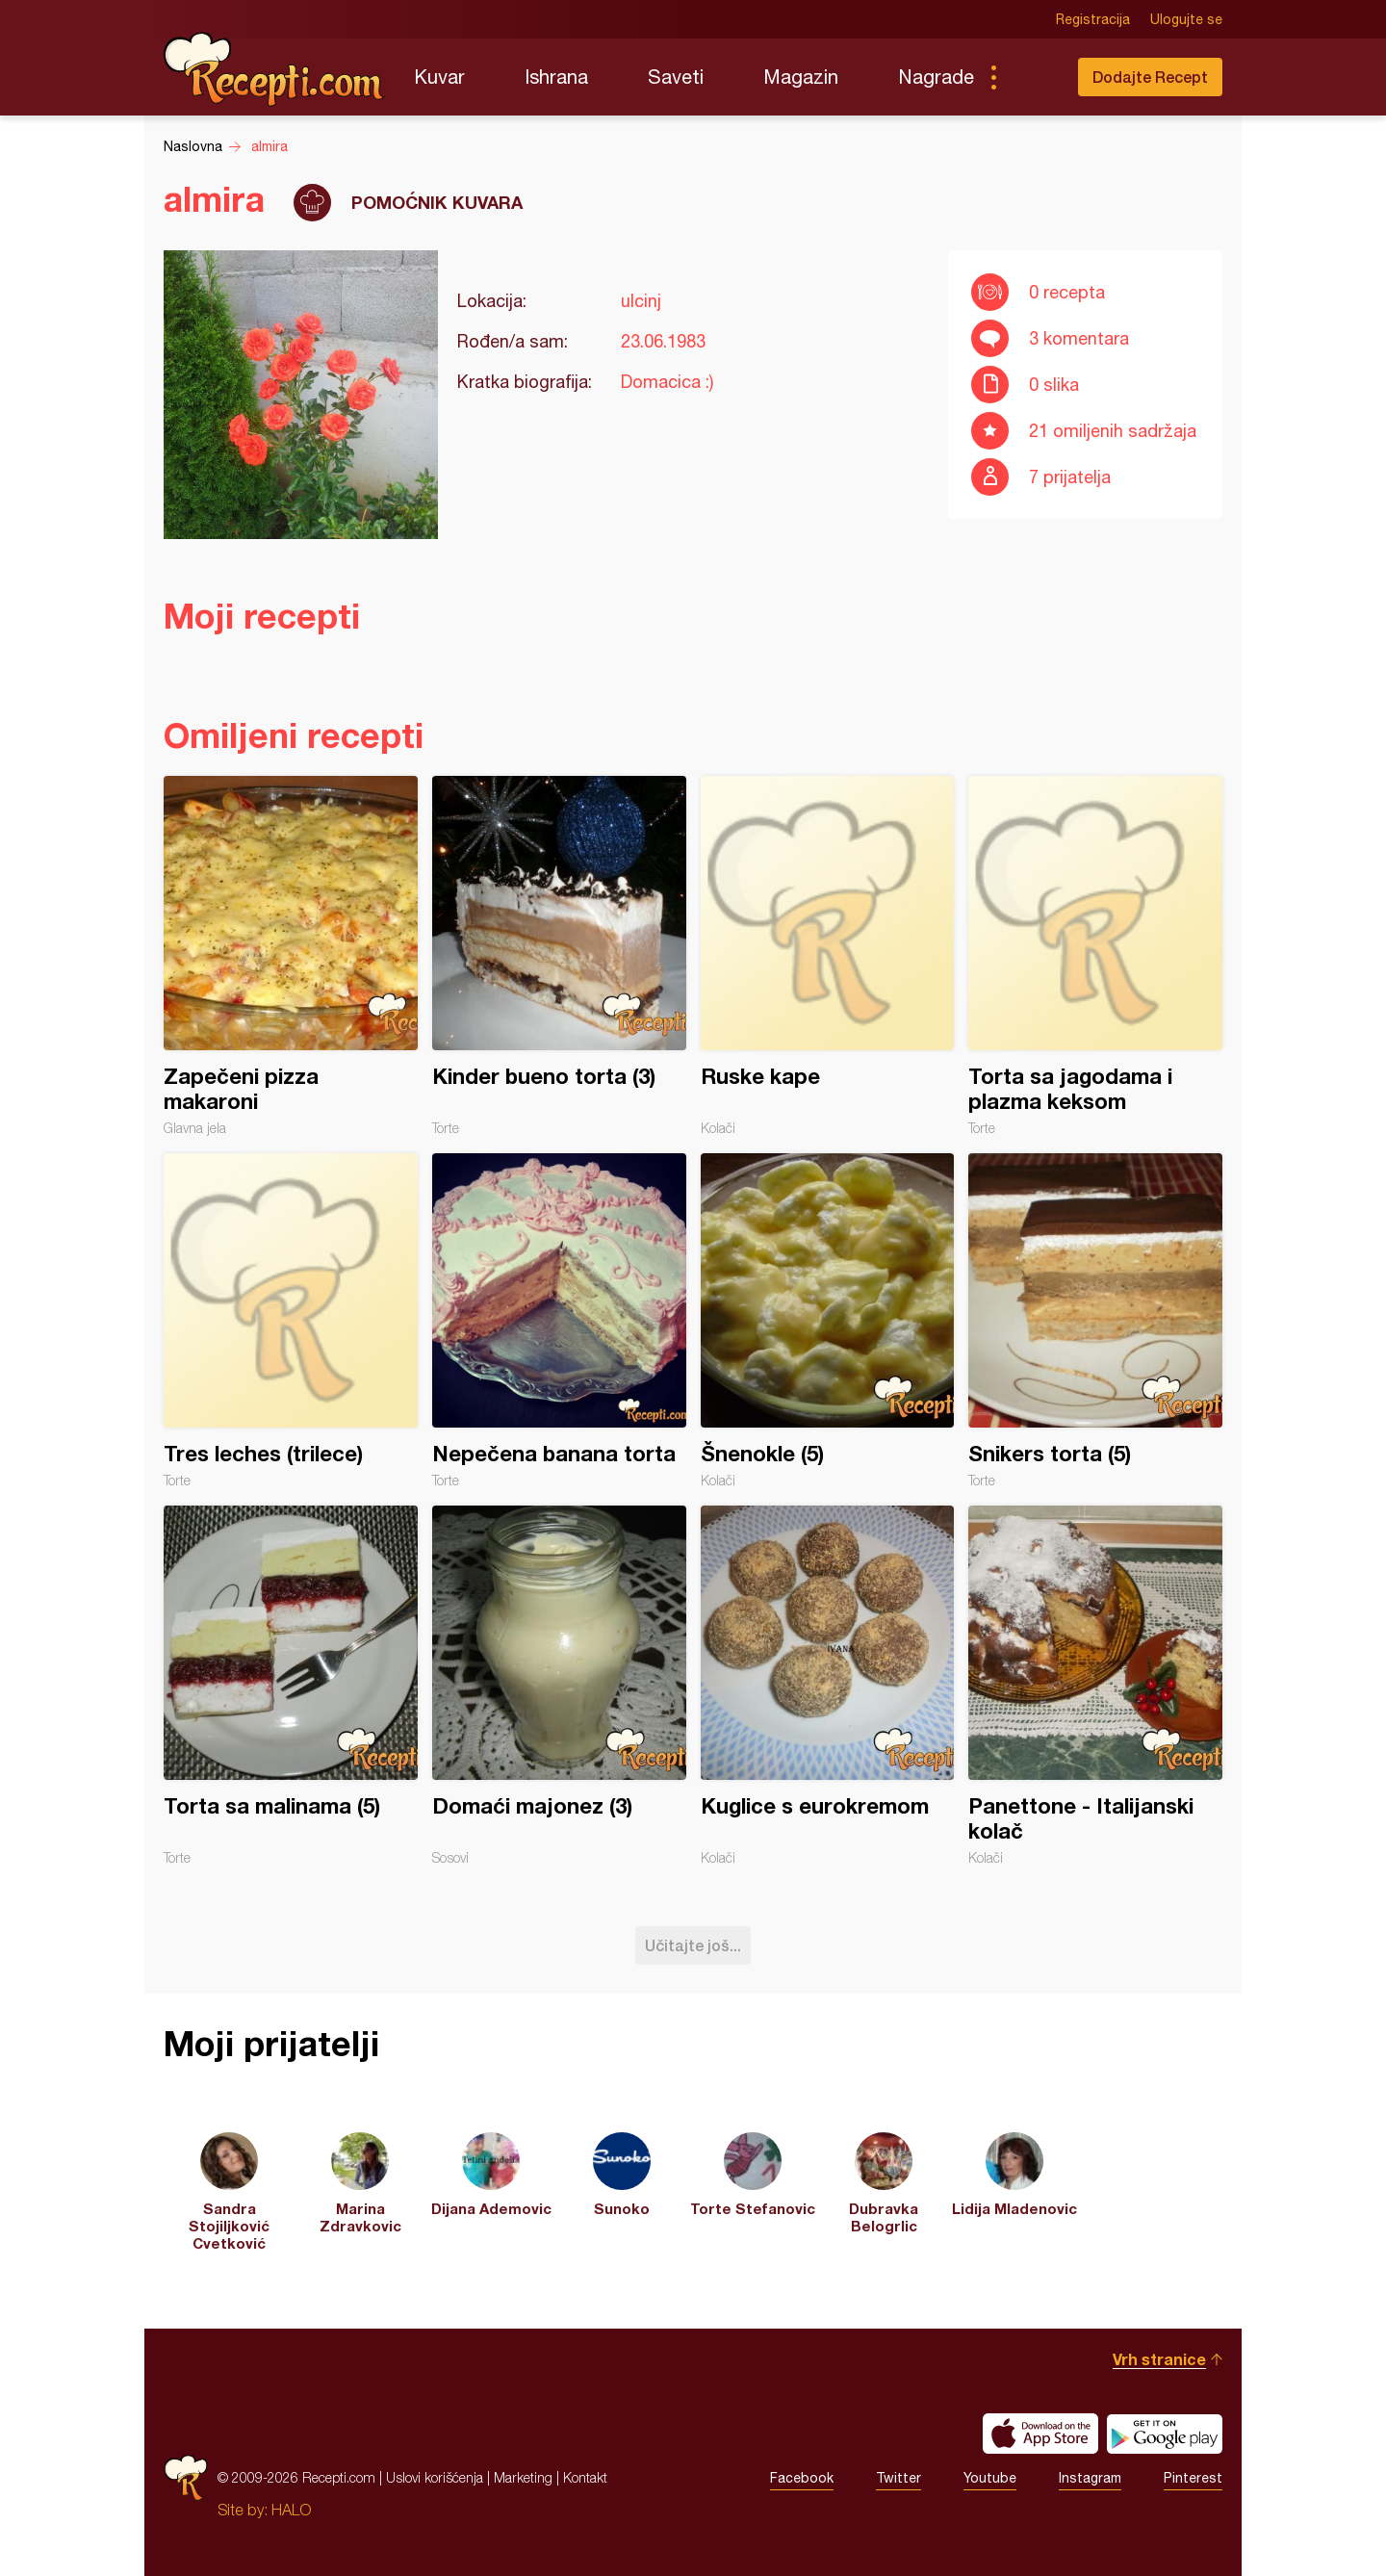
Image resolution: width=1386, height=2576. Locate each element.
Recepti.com (274, 69)
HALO (291, 2509)
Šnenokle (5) (828, 1320)
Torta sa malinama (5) (291, 1686)
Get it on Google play (1164, 2433)
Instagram (1090, 2478)
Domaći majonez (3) (559, 1686)
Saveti (676, 76)
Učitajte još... (693, 1945)
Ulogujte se (1186, 19)
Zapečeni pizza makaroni (291, 956)
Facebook (802, 2478)
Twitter (898, 2478)
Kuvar (439, 76)
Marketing (523, 2477)
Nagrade (936, 76)
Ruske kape (828, 956)
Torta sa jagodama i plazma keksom (1095, 956)
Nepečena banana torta (559, 1320)
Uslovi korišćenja (434, 2477)
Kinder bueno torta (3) (559, 956)
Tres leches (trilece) (291, 1320)
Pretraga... (1031, 77)
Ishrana (556, 76)
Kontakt (585, 2477)
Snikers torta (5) (1095, 1320)
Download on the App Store (1040, 2433)
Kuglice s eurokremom (828, 1686)
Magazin (800, 76)
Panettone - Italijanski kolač (1095, 1686)
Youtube (989, 2478)
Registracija (1093, 19)
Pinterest (1193, 2478)
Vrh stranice (1159, 2359)
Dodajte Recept (1150, 76)
